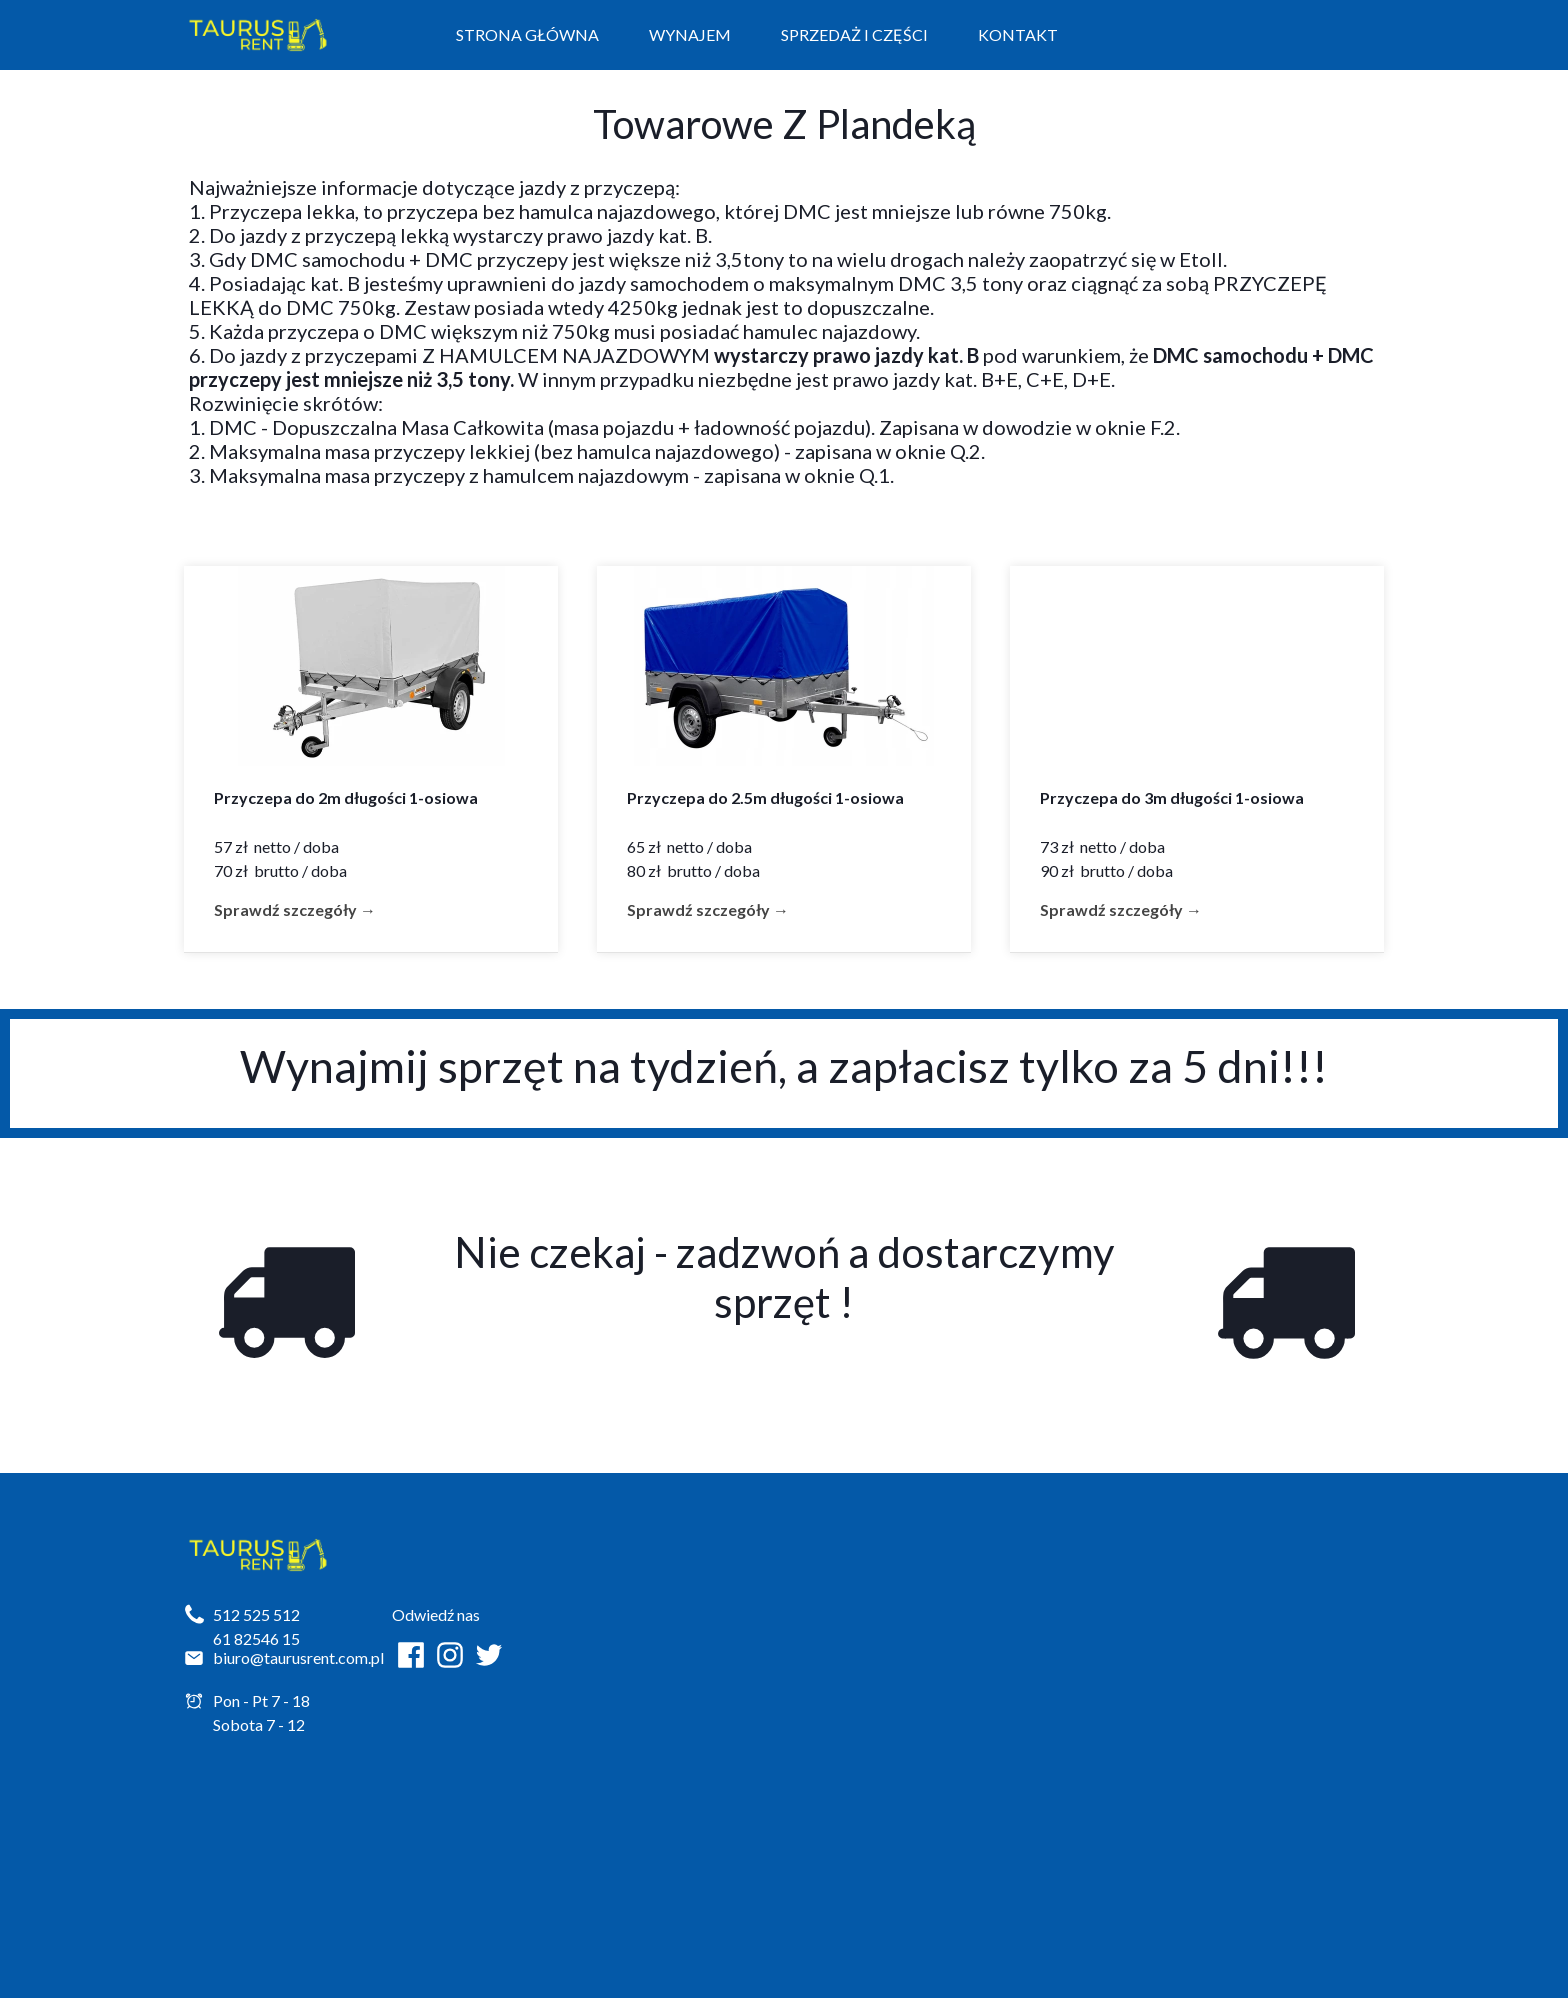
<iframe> (1039, 1701)
